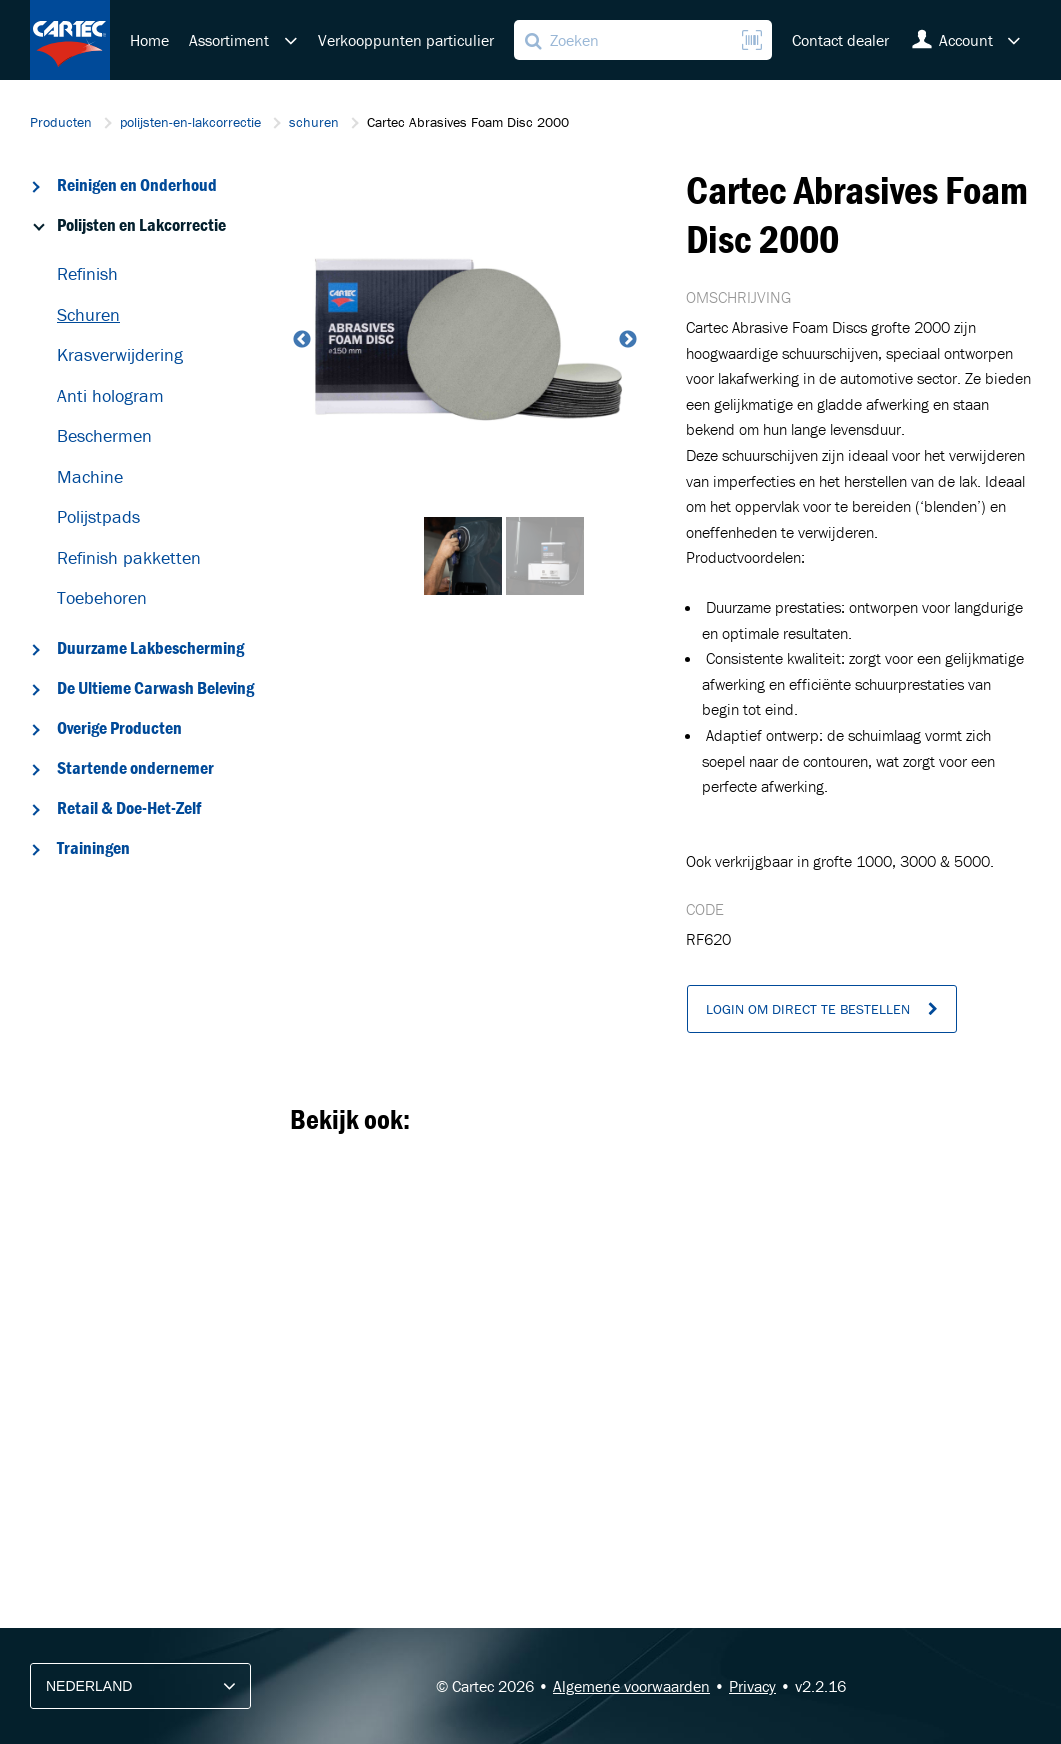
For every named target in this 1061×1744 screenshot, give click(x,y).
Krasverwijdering (120, 354)
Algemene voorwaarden (631, 1686)
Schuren (88, 314)
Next (626, 340)
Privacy (752, 1686)
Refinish (87, 273)
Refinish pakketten (129, 557)
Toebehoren (102, 597)
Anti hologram (110, 395)
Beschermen (104, 435)
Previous (300, 340)
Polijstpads (98, 516)
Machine (90, 476)
